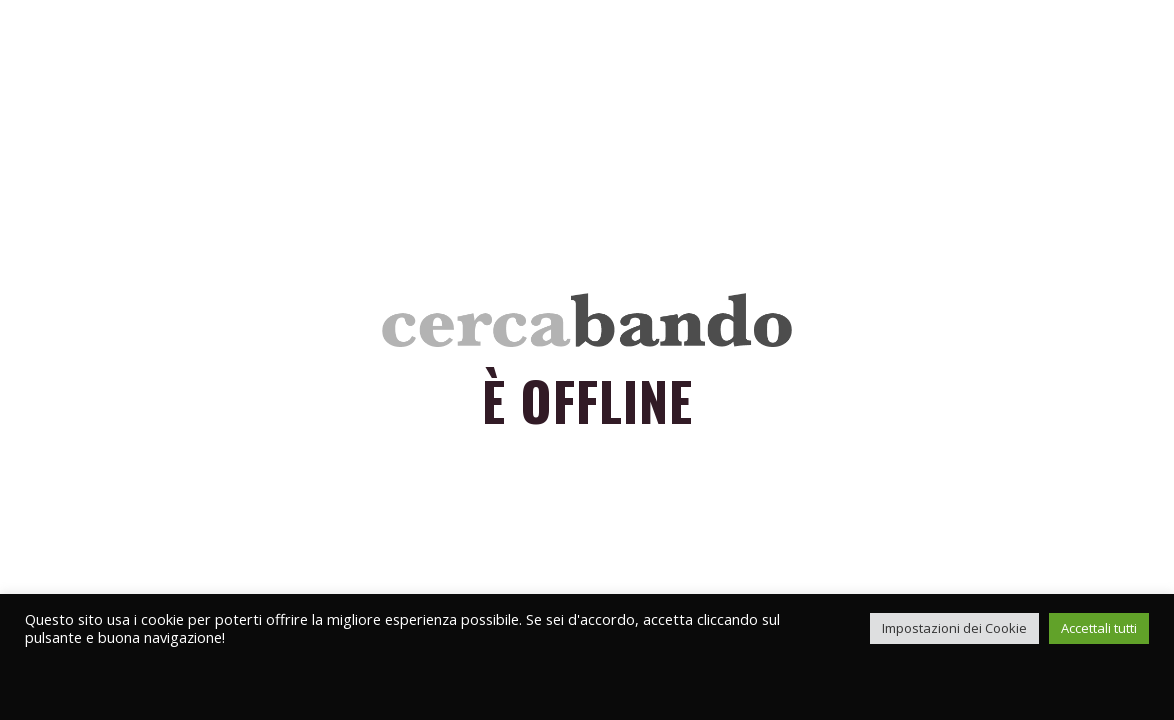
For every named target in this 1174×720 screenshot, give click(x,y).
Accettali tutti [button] (1099, 628)
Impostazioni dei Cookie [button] (954, 628)
